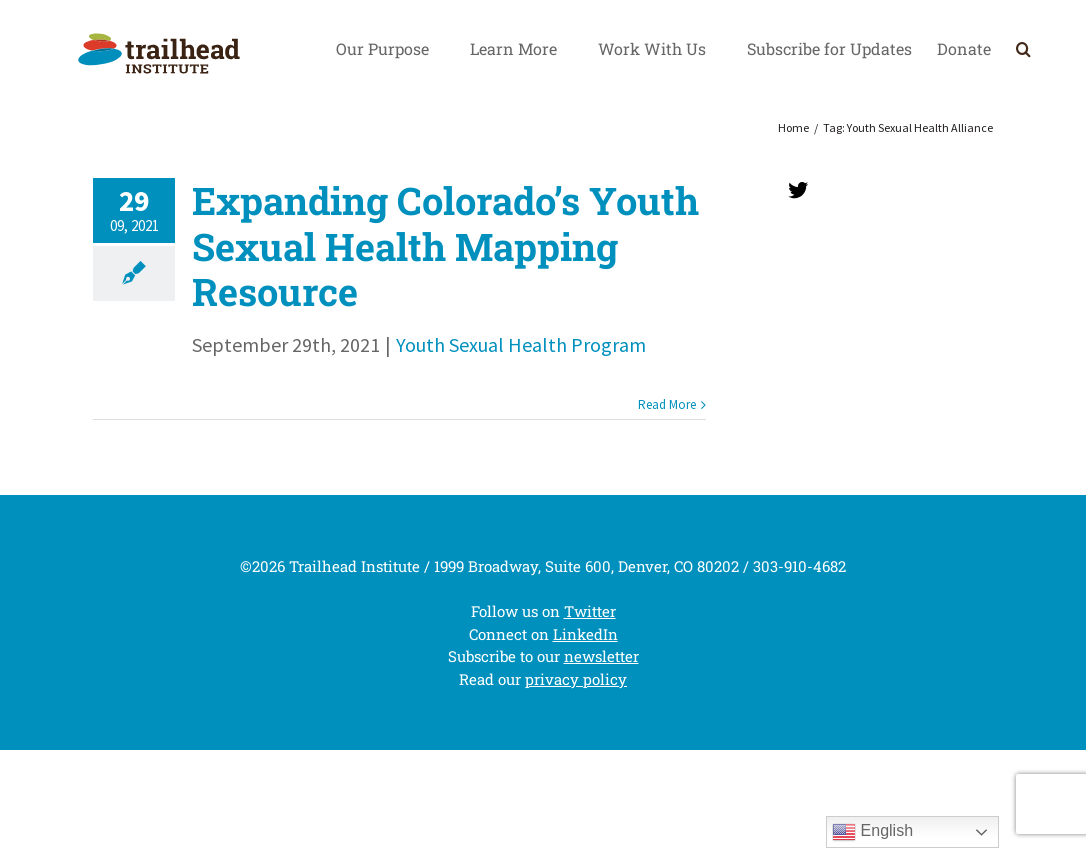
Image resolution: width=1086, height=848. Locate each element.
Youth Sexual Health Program (521, 344)
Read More (667, 404)
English (872, 832)
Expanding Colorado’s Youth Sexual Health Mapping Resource (445, 245)
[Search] (1023, 49)
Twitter (590, 611)
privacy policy (576, 679)
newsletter (601, 656)
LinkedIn (585, 634)
